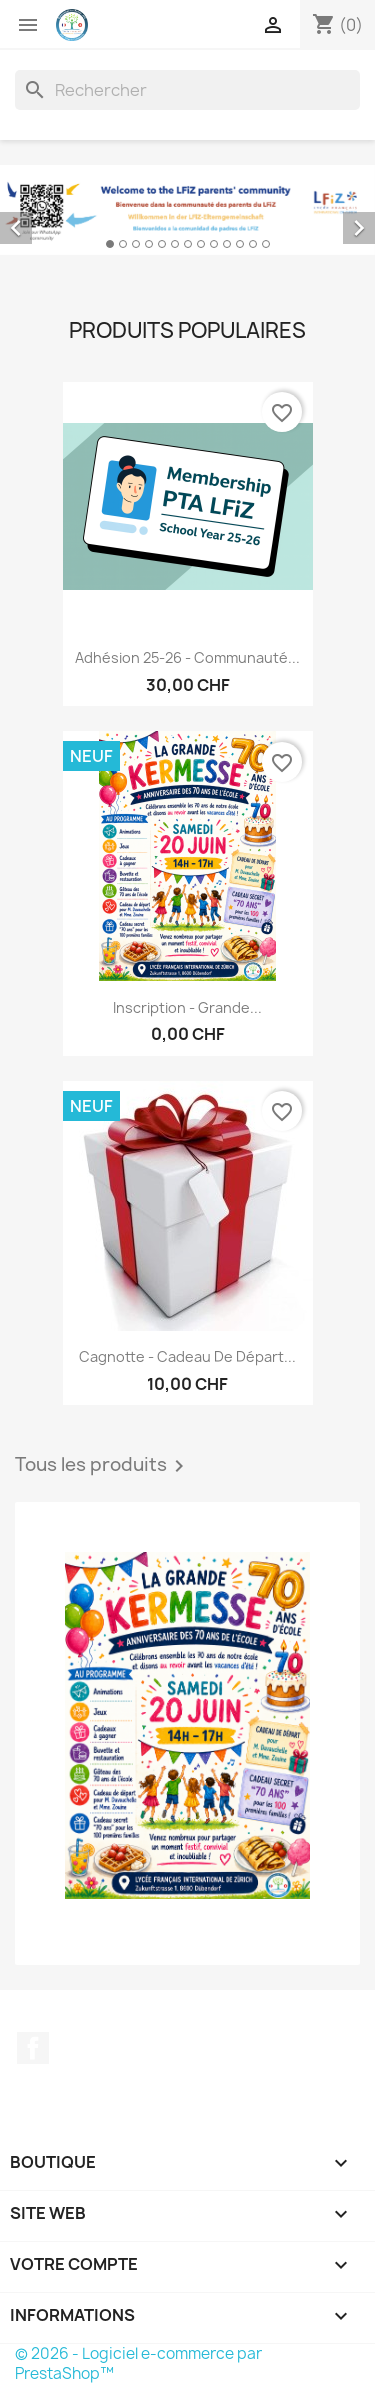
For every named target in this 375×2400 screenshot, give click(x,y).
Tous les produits (103, 1466)
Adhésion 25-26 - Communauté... (187, 657)
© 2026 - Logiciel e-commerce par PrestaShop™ (138, 2363)
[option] (187, 210)
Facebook (33, 2048)
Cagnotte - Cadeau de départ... (187, 1356)
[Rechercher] (187, 90)
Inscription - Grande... (187, 1007)
